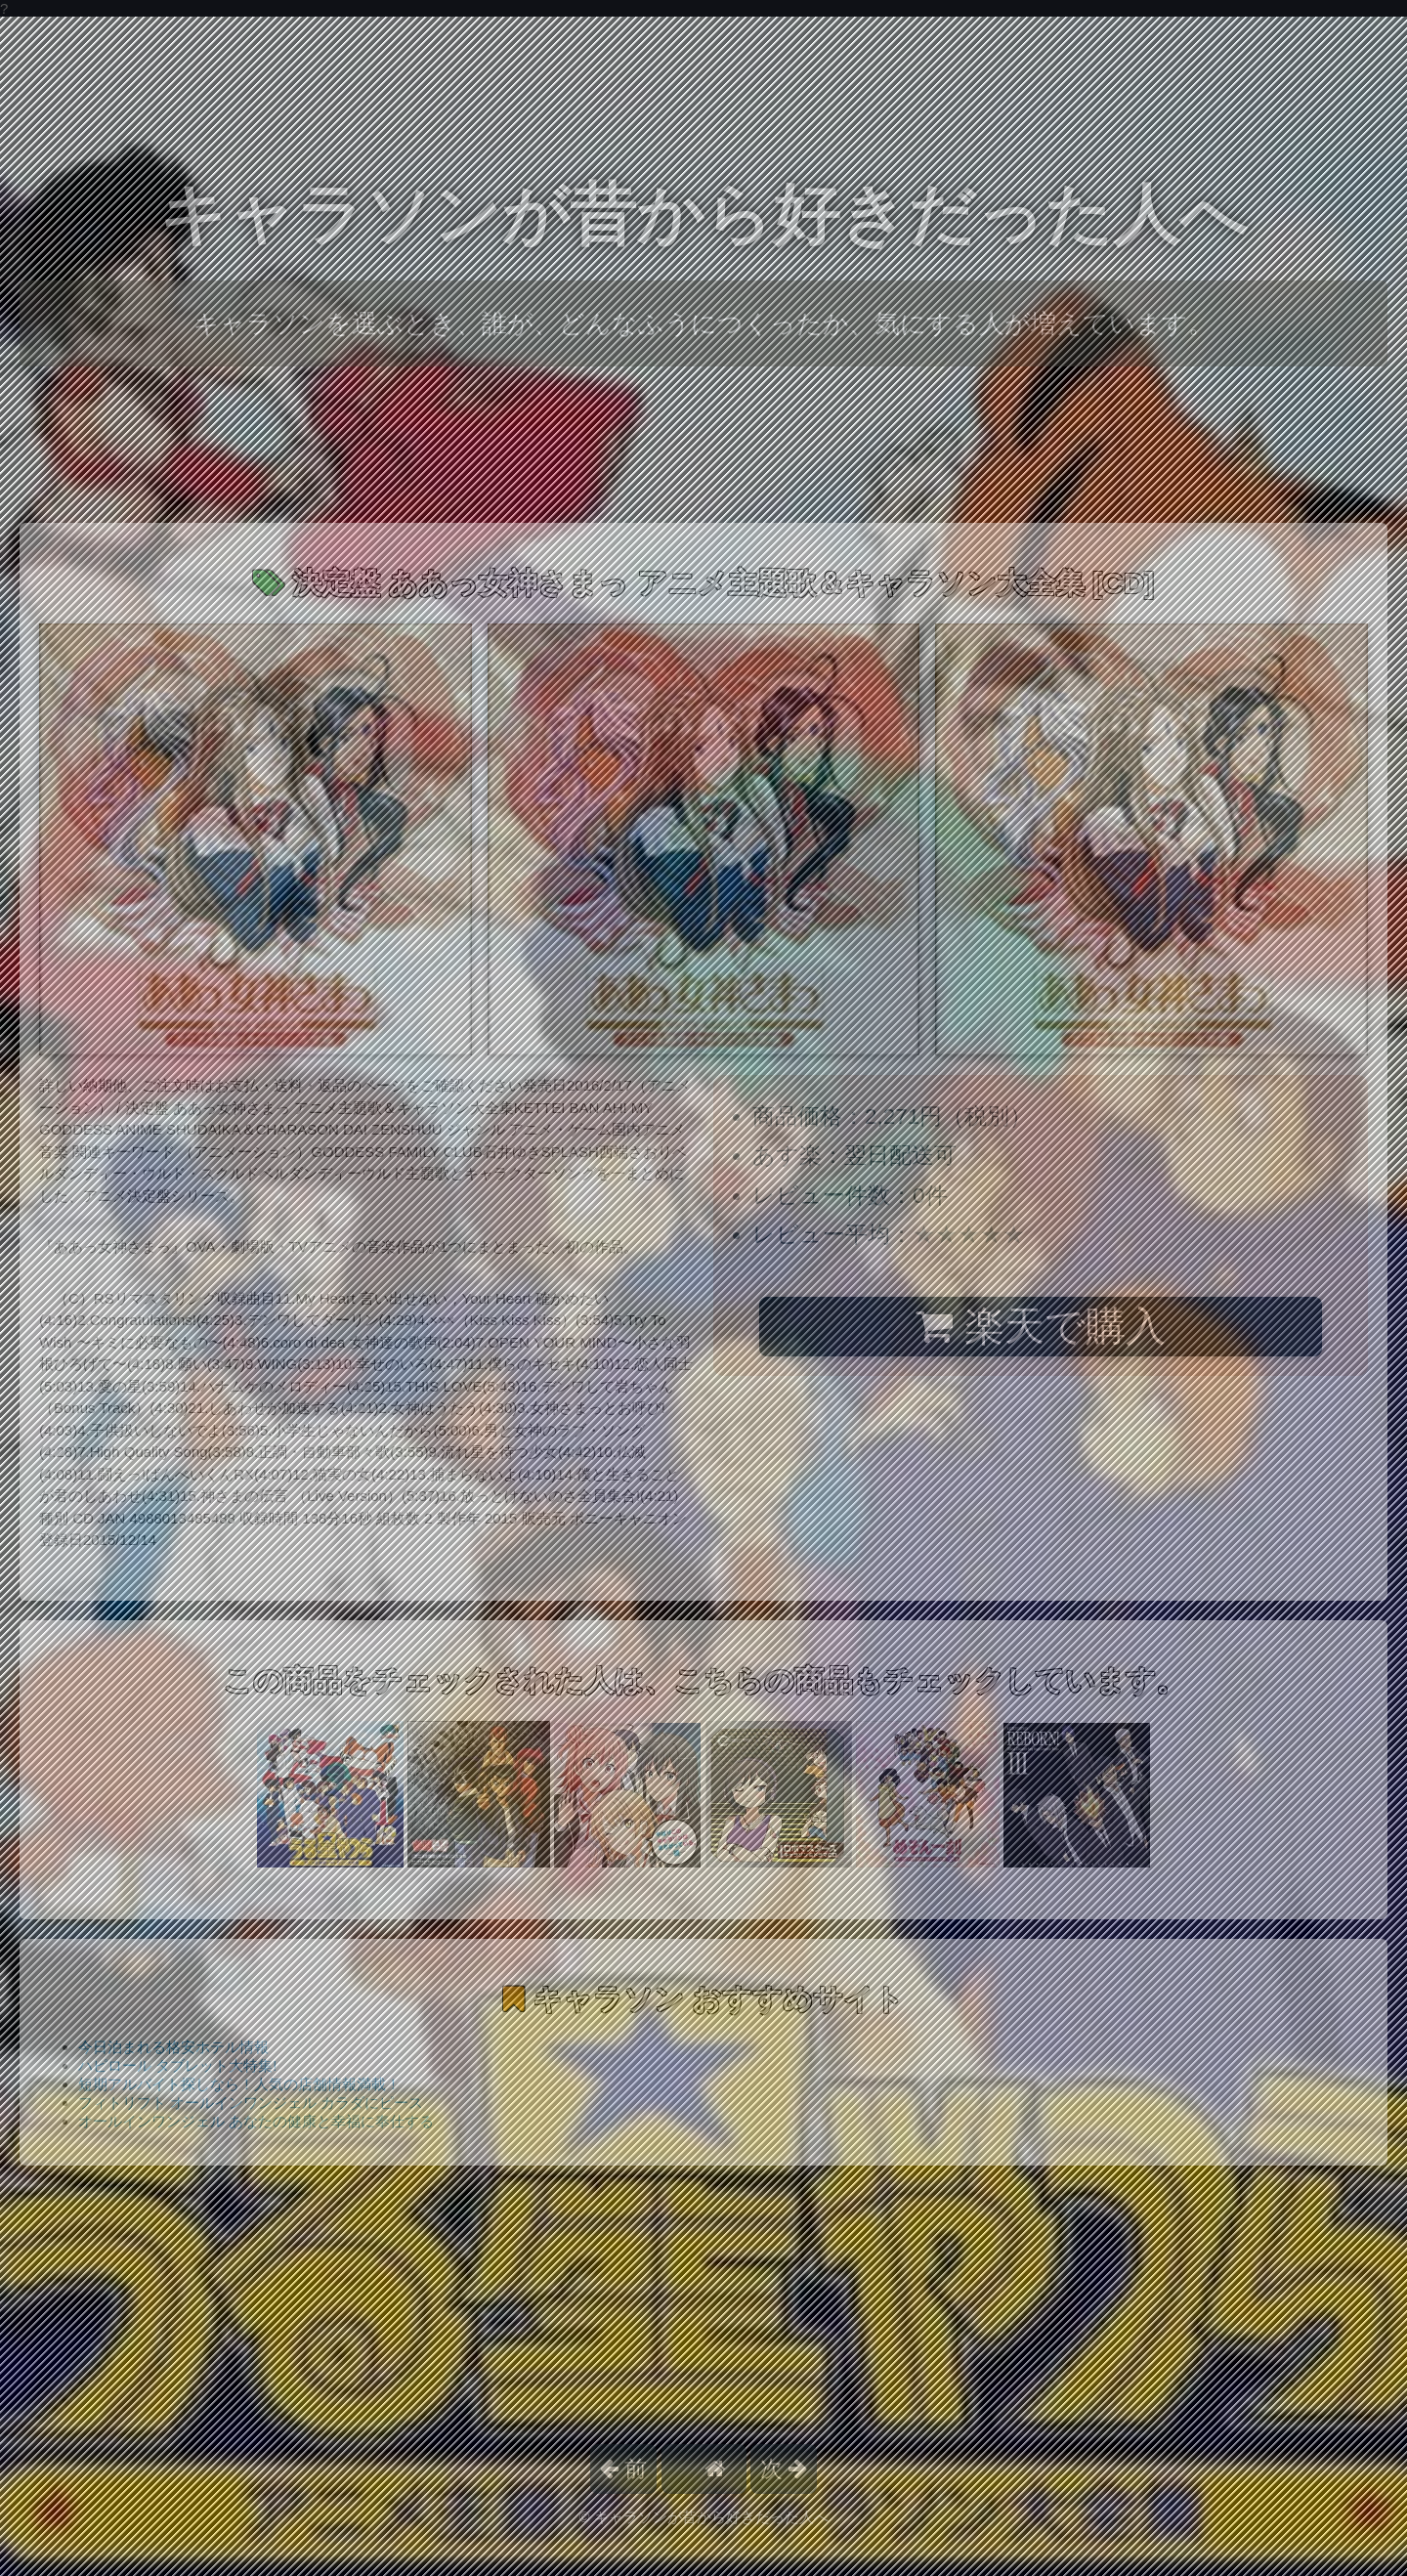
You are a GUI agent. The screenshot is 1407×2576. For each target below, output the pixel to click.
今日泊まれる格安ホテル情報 (173, 2047)
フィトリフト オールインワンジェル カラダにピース (250, 2102)
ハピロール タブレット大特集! (177, 2065)
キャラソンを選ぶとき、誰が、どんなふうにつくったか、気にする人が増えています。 (703, 323)
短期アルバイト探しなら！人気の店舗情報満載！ (239, 2084)
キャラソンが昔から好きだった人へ (703, 214)
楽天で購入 (1040, 1326)
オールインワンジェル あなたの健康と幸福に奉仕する (256, 2121)
